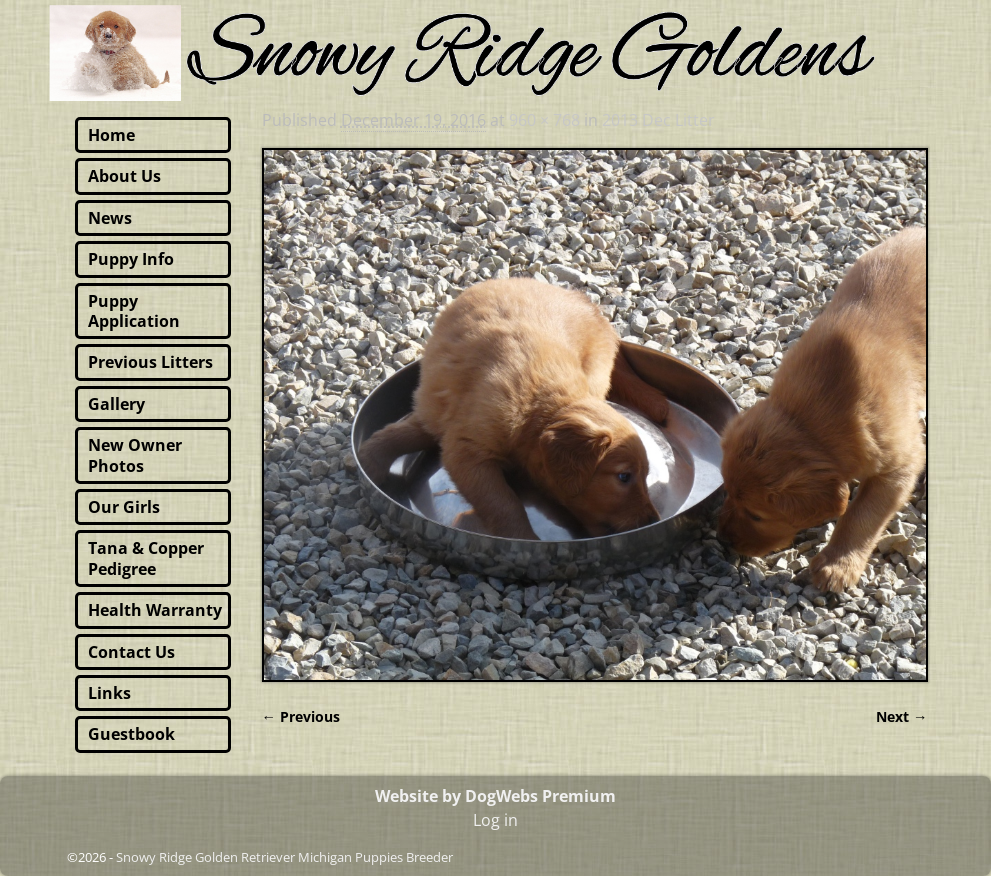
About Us (124, 176)
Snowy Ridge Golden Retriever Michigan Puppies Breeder (284, 857)
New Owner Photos (135, 455)
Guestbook (131, 734)
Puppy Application (134, 311)
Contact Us (131, 652)
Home (111, 135)
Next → (901, 716)
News (110, 218)
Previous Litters (150, 362)
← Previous (301, 716)
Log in (495, 820)
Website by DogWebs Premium (495, 796)
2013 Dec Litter (658, 120)
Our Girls (124, 507)
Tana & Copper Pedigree (146, 558)
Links (109, 693)
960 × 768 (544, 120)
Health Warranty (155, 610)
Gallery (116, 404)
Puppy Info (131, 259)
